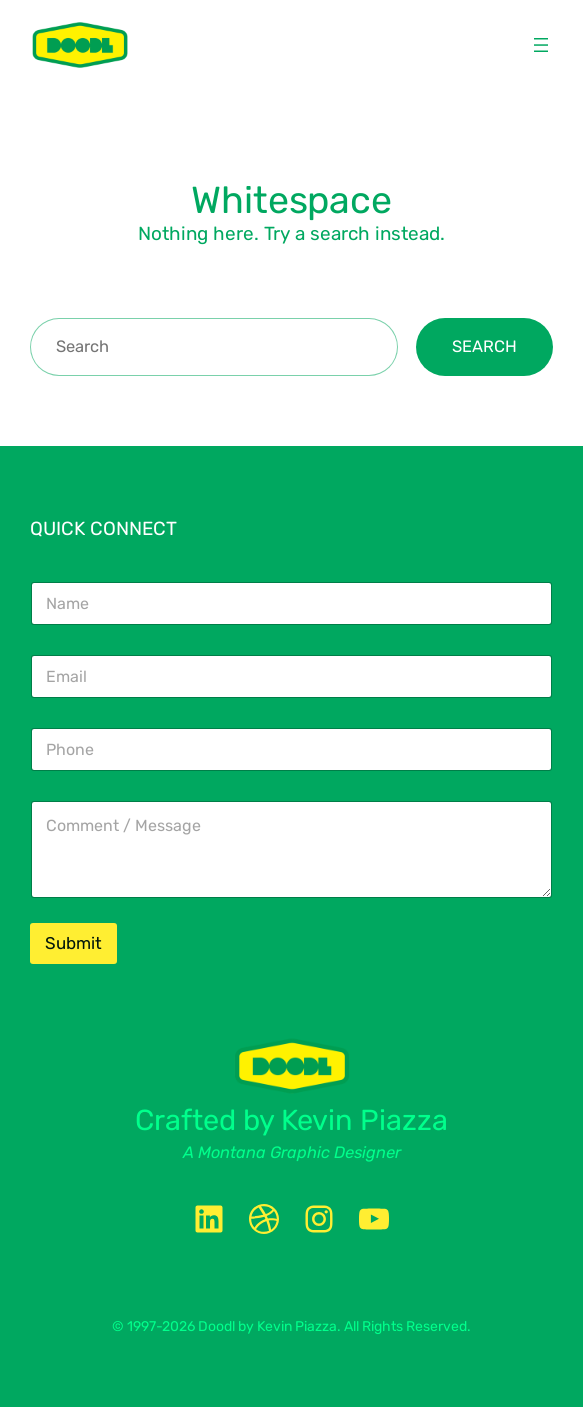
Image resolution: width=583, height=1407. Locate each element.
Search (484, 346)
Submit (73, 943)
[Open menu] (541, 45)
